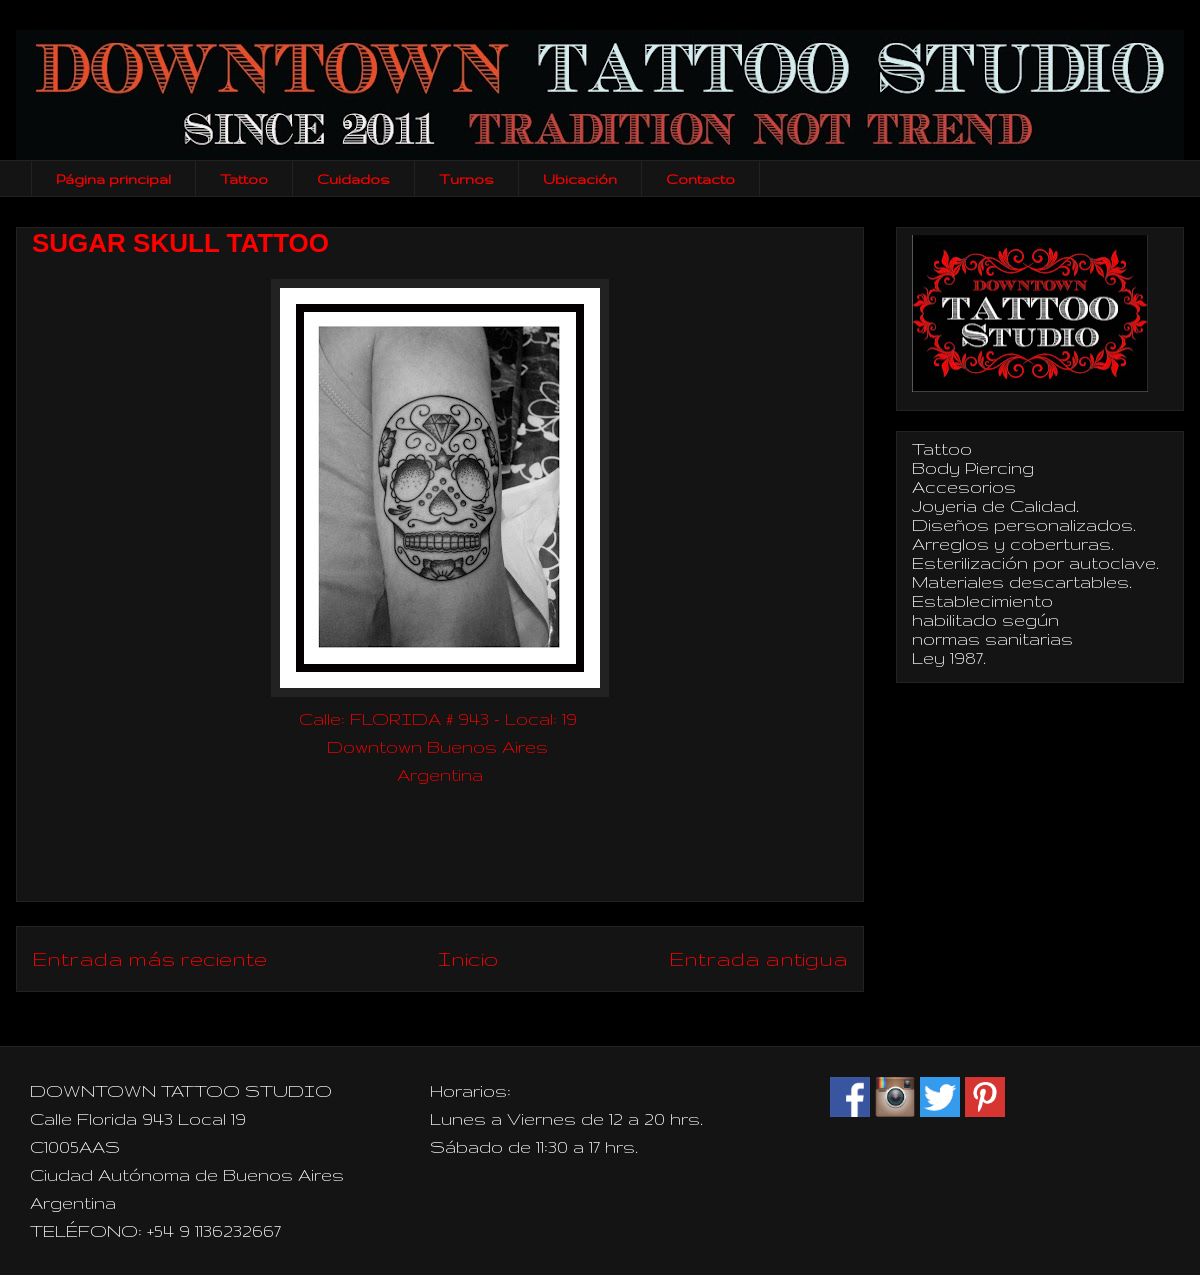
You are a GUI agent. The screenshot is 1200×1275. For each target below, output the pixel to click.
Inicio (468, 958)
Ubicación (580, 179)
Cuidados (353, 179)
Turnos (466, 179)
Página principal (113, 179)
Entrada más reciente (149, 958)
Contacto (700, 179)
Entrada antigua (758, 958)
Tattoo (244, 179)
